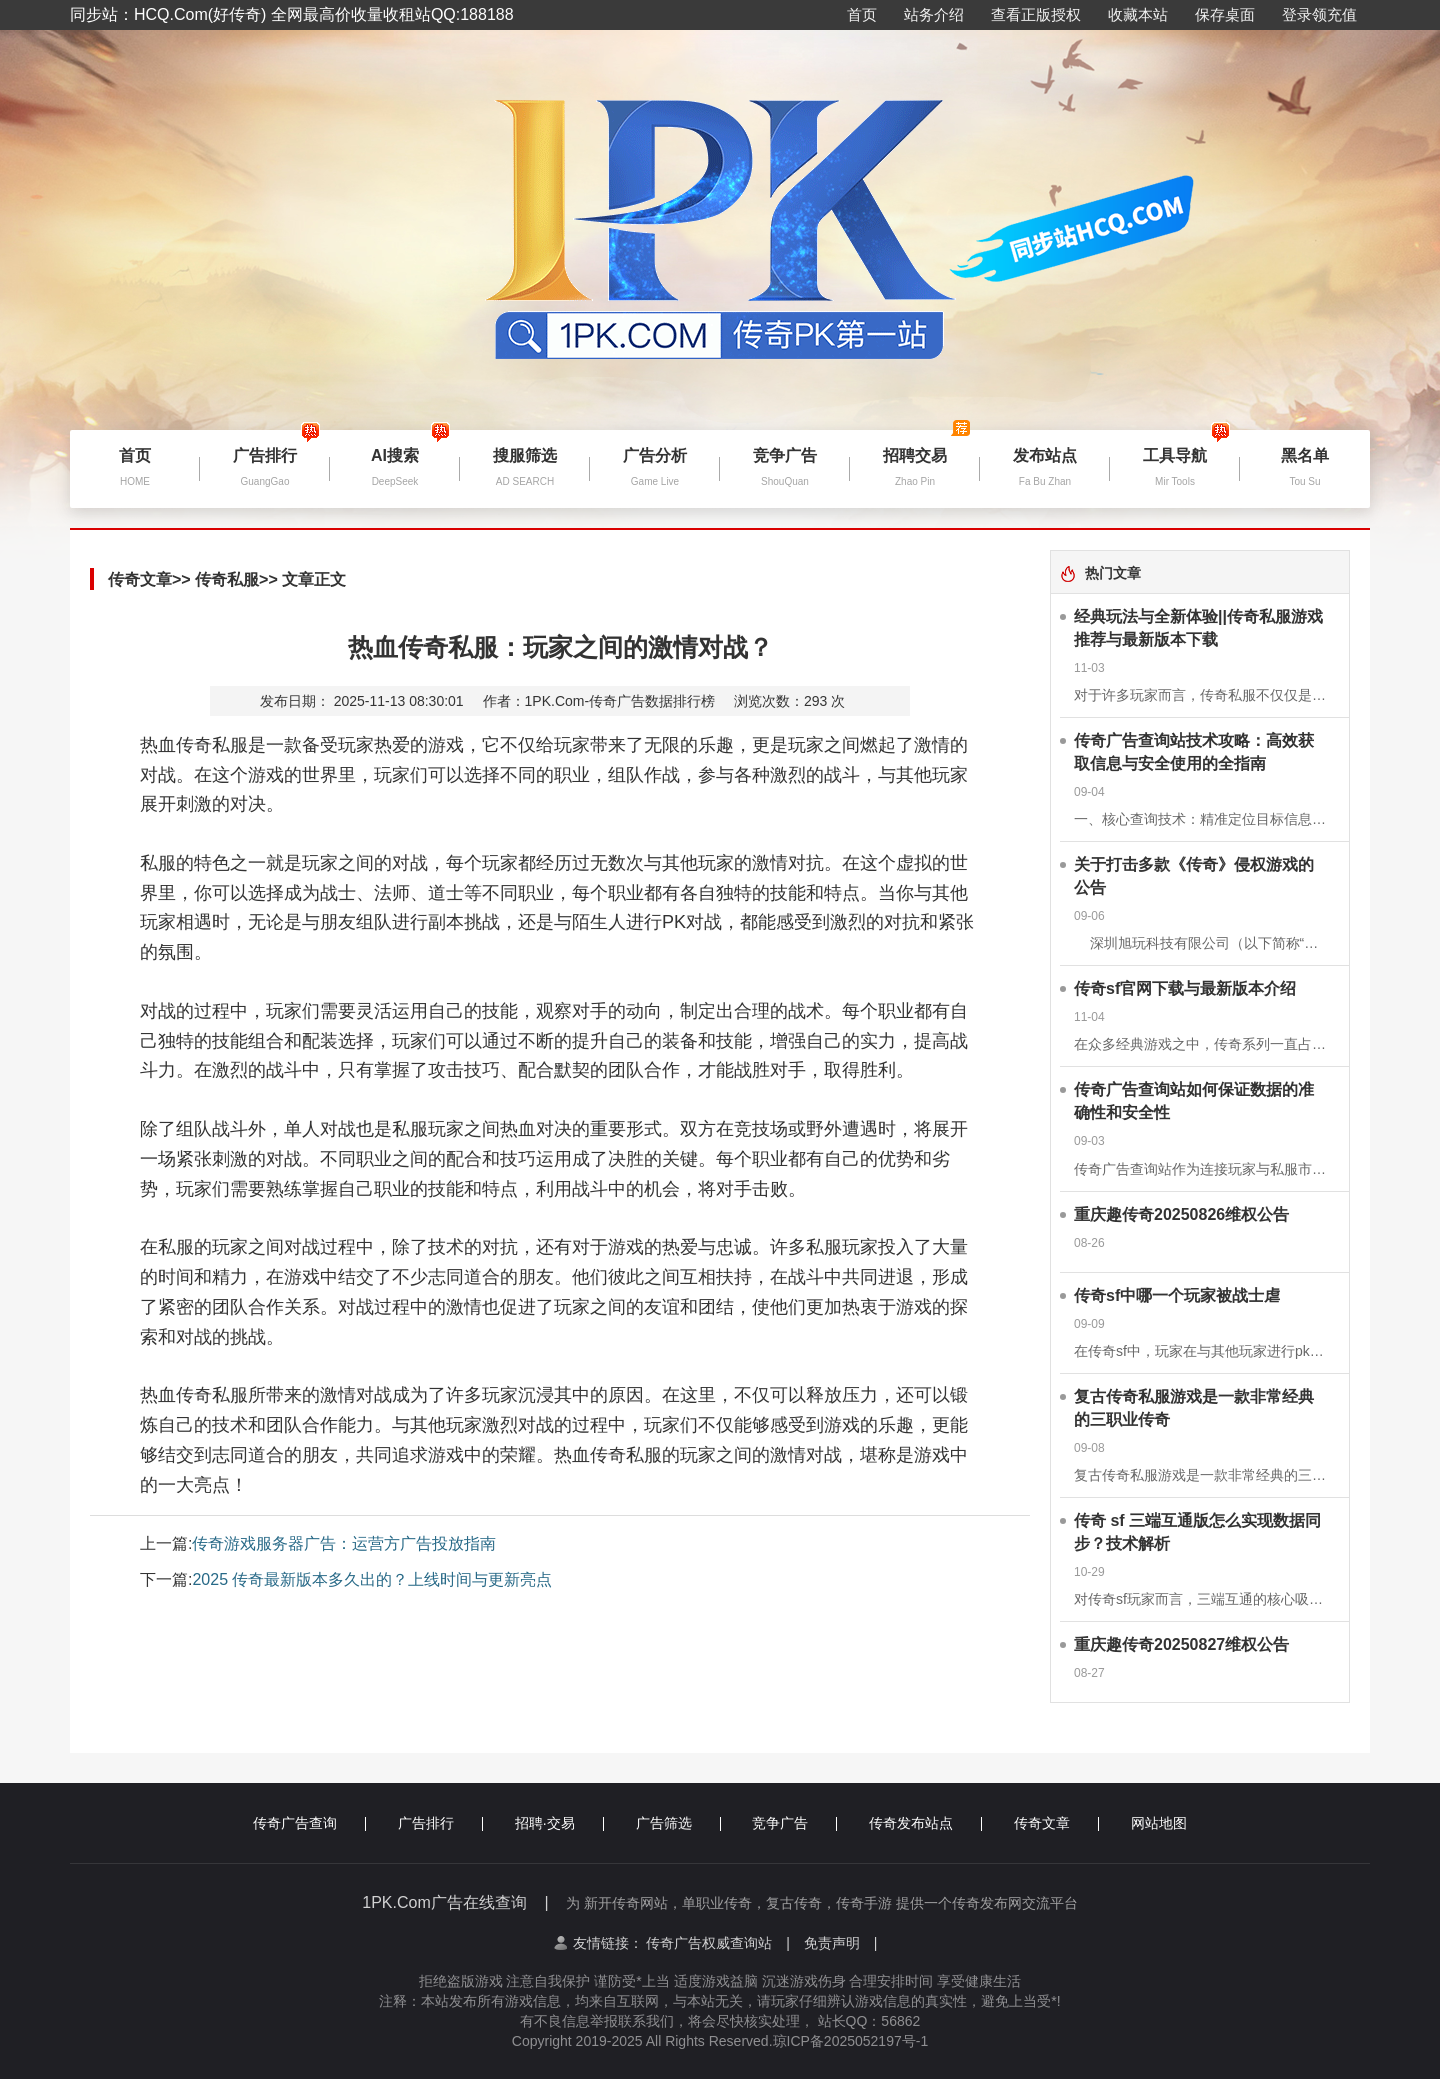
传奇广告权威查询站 (718, 1943)
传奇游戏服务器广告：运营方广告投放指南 (344, 1543)
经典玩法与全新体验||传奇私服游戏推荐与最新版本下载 (1198, 628)
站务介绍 (934, 14)
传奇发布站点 (925, 1823)
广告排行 (440, 1823)
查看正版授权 (1036, 14)
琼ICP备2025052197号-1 (851, 2041)
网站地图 (1159, 1823)
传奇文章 (140, 579)
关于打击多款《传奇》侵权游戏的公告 (1194, 876)
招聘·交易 (559, 1823)
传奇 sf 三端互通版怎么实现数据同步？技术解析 (1197, 1532)
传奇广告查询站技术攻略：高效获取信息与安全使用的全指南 (1194, 752)
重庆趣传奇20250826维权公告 (1181, 1214)
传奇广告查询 (309, 1823)
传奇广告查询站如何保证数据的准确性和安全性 (1194, 1101)
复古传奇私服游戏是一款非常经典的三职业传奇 (1194, 1408)
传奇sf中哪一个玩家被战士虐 (1177, 1295)
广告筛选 (678, 1823)
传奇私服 (227, 579)
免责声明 (841, 1943)
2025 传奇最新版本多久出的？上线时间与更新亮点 (372, 1579)
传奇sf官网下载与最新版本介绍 (1185, 988)
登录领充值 (1319, 14)
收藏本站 (1138, 14)
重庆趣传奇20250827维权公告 (1181, 1644)
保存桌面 (1225, 14)
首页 (862, 14)
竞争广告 (794, 1823)
